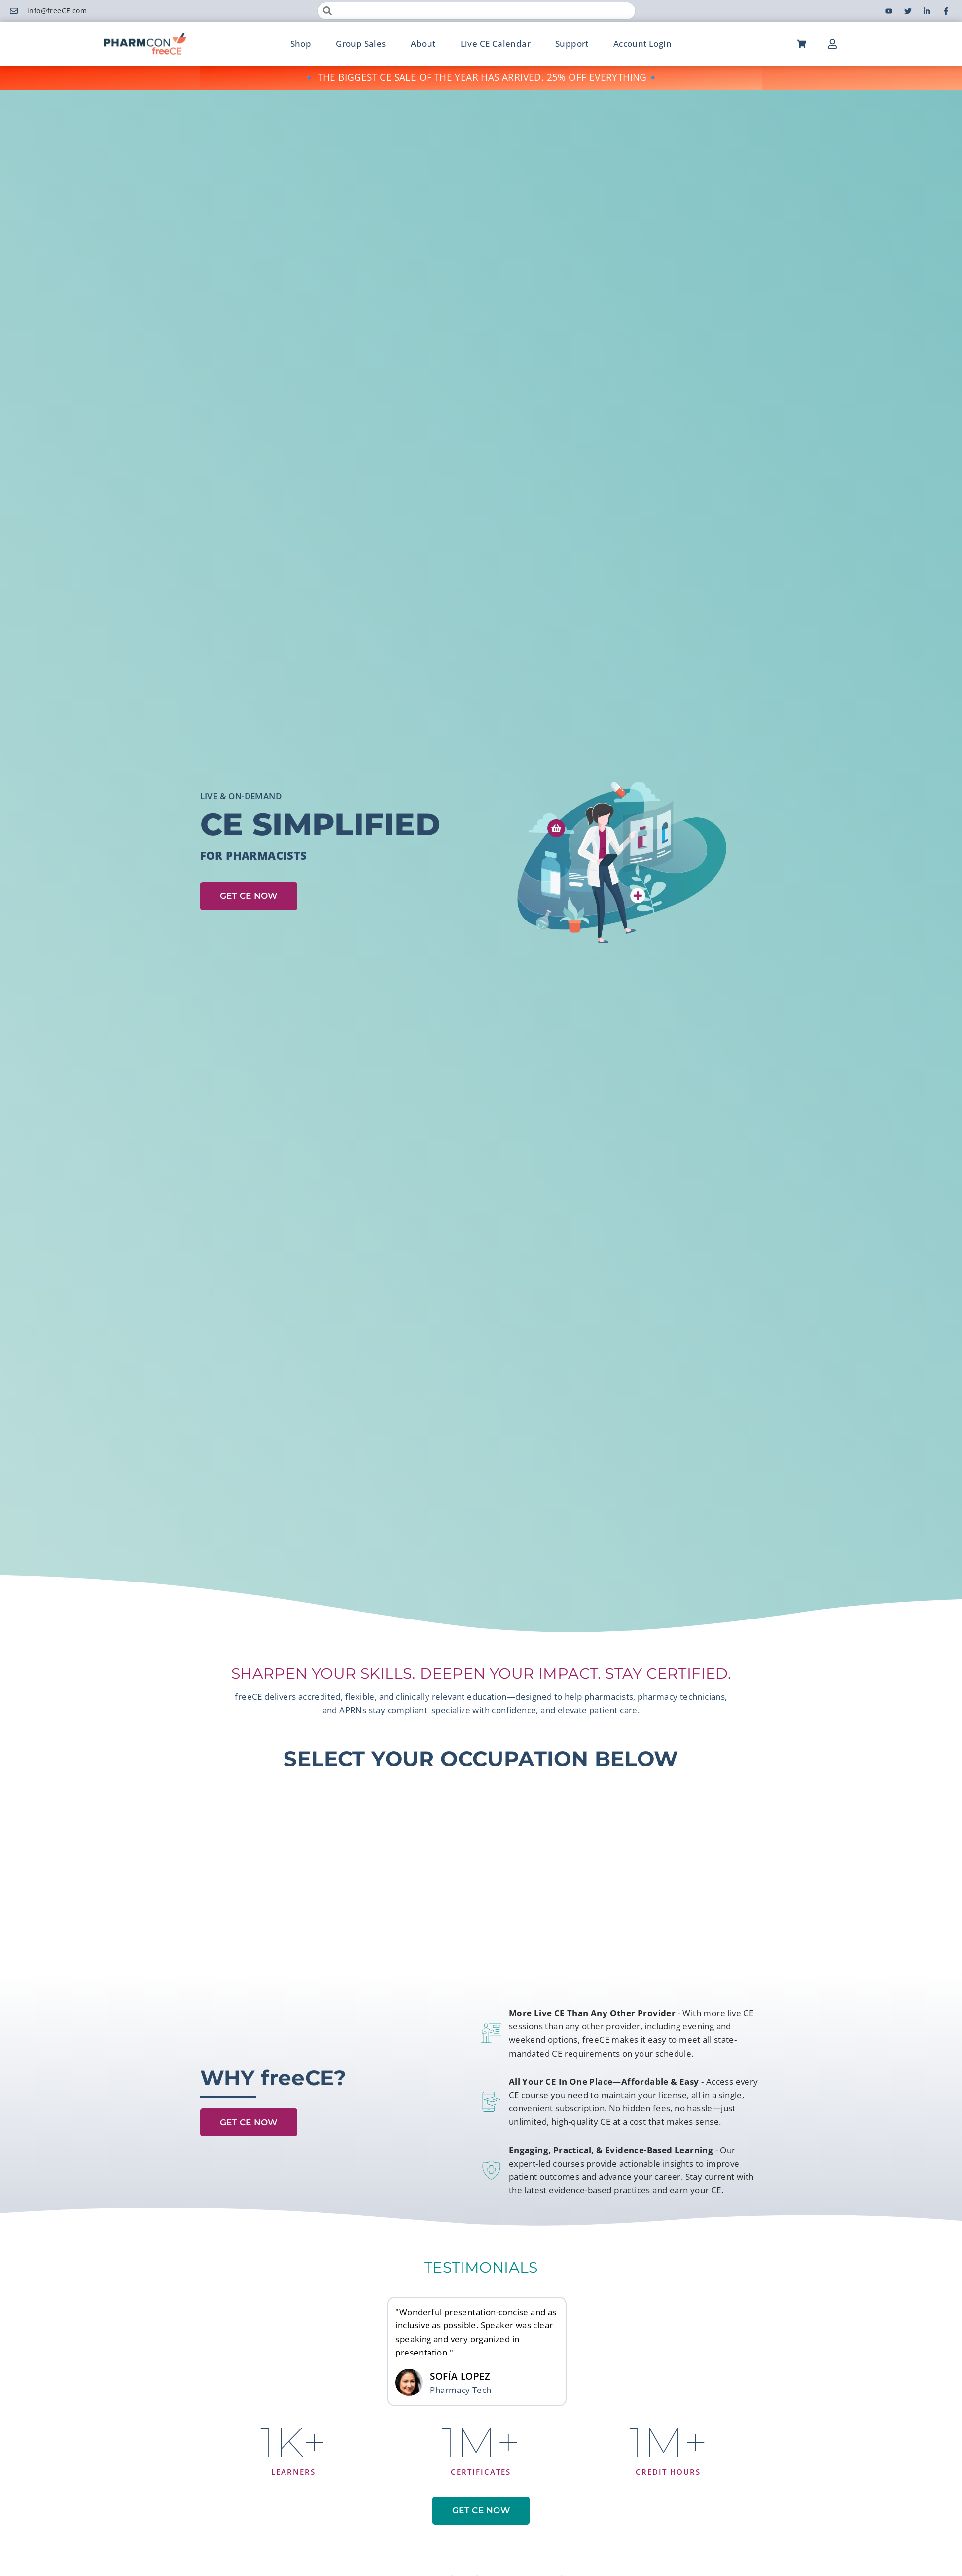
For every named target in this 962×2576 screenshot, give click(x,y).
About (423, 43)
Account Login (642, 43)
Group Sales (361, 43)
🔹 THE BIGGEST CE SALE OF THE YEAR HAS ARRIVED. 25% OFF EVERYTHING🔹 (481, 77)
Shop (301, 43)
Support (572, 43)
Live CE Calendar (496, 43)
